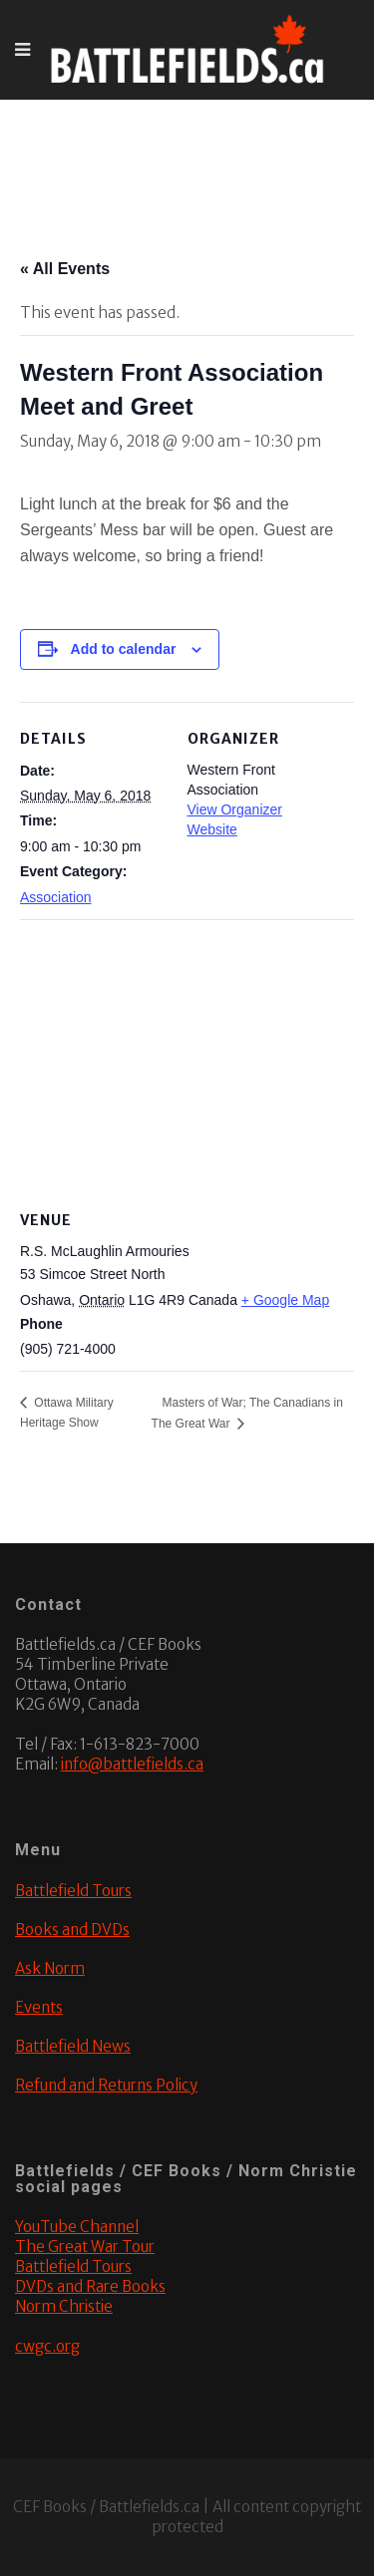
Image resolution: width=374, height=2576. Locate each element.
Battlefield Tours (73, 1890)
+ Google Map (285, 1300)
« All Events (65, 268)
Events (39, 2007)
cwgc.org (47, 2346)
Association (56, 897)
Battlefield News (73, 2046)
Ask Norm (50, 1968)
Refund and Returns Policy (106, 2085)
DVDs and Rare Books (90, 2286)
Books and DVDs (72, 1929)
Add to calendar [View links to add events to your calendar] (124, 649)
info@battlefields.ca (132, 1764)
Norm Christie (64, 2306)
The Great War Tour (85, 2246)
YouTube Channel (77, 2226)
